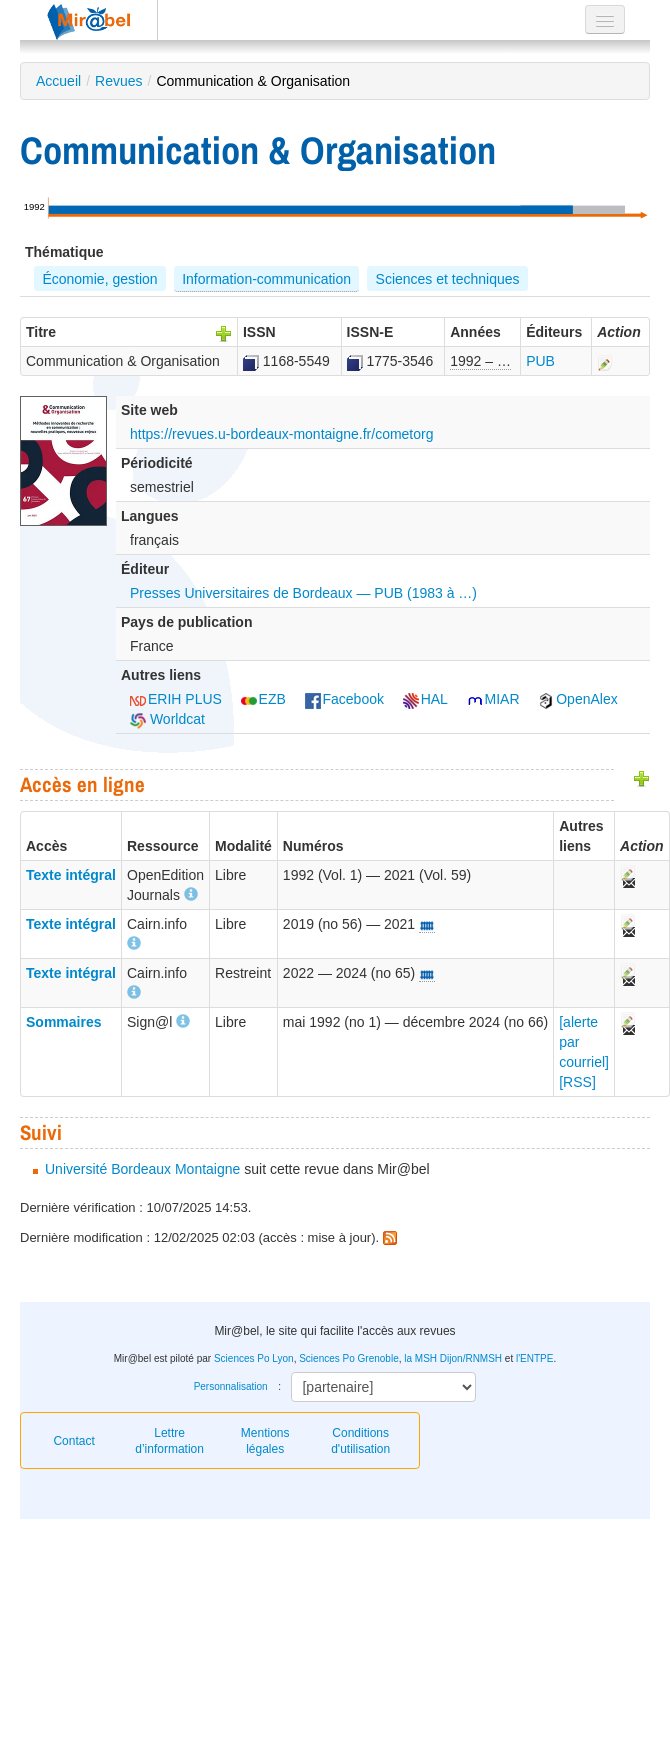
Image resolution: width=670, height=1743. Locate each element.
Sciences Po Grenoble (349, 1358)
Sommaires (63, 1022)
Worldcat (167, 719)
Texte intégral (71, 875)
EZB (263, 699)
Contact (73, 1441)
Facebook (344, 699)
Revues (118, 81)
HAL (425, 699)
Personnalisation (231, 1386)
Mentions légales (265, 1441)
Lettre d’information (169, 1441)
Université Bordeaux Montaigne (142, 1169)
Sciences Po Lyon (254, 1358)
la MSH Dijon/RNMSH (453, 1358)
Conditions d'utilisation (360, 1441)
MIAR (493, 699)
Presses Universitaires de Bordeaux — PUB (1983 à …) (303, 593)
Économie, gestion (99, 279)
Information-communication (266, 279)
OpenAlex (577, 699)
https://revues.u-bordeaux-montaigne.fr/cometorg (282, 434)
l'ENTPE (534, 1358)
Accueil (58, 81)
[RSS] (577, 1082)
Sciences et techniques (448, 279)
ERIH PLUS (176, 699)
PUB (540, 361)
